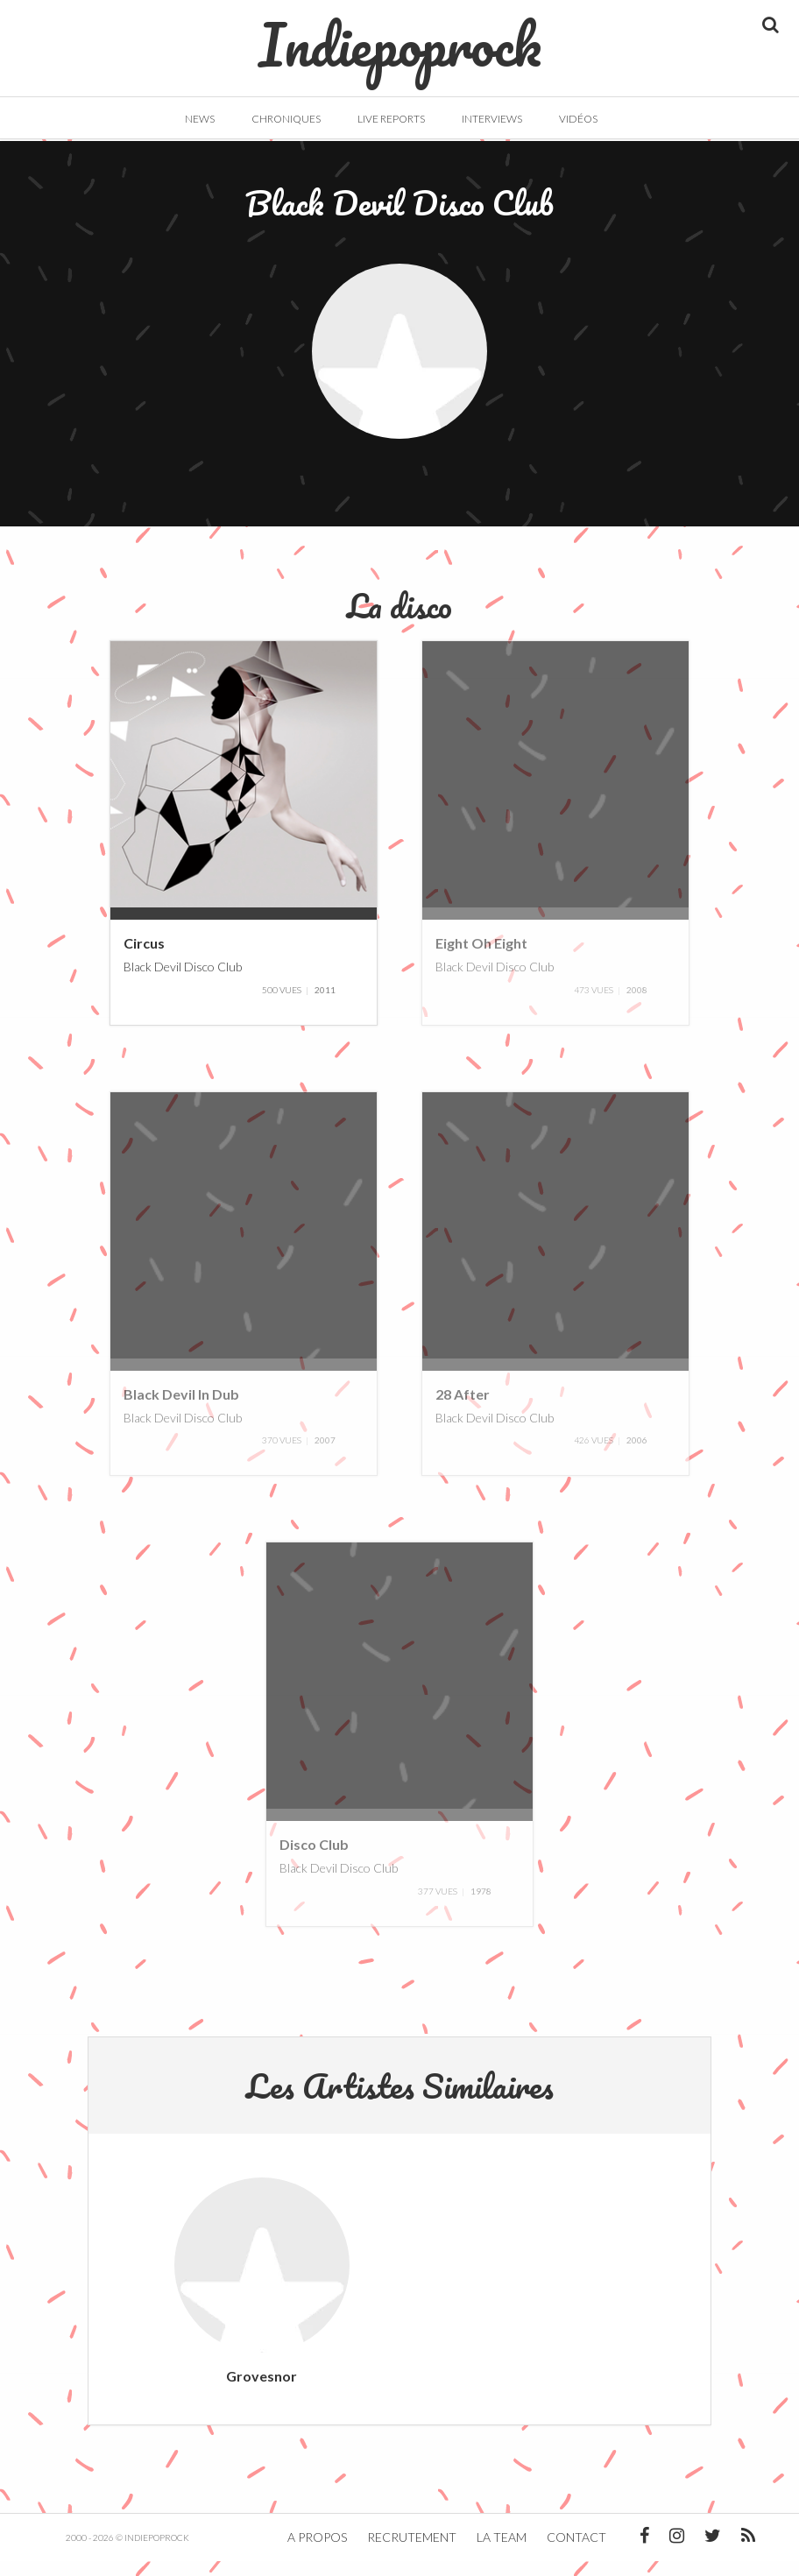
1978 (480, 1906)
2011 (325, 1004)
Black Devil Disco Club (183, 981)
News (200, 118)
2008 (636, 1004)
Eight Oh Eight (481, 958)
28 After (462, 1409)
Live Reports (391, 118)
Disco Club (314, 1860)
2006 (636, 1455)
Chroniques (286, 118)
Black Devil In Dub (181, 1409)
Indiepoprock (399, 35)
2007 (325, 1455)
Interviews (492, 118)
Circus (144, 958)
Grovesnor (261, 2390)
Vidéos (578, 118)
